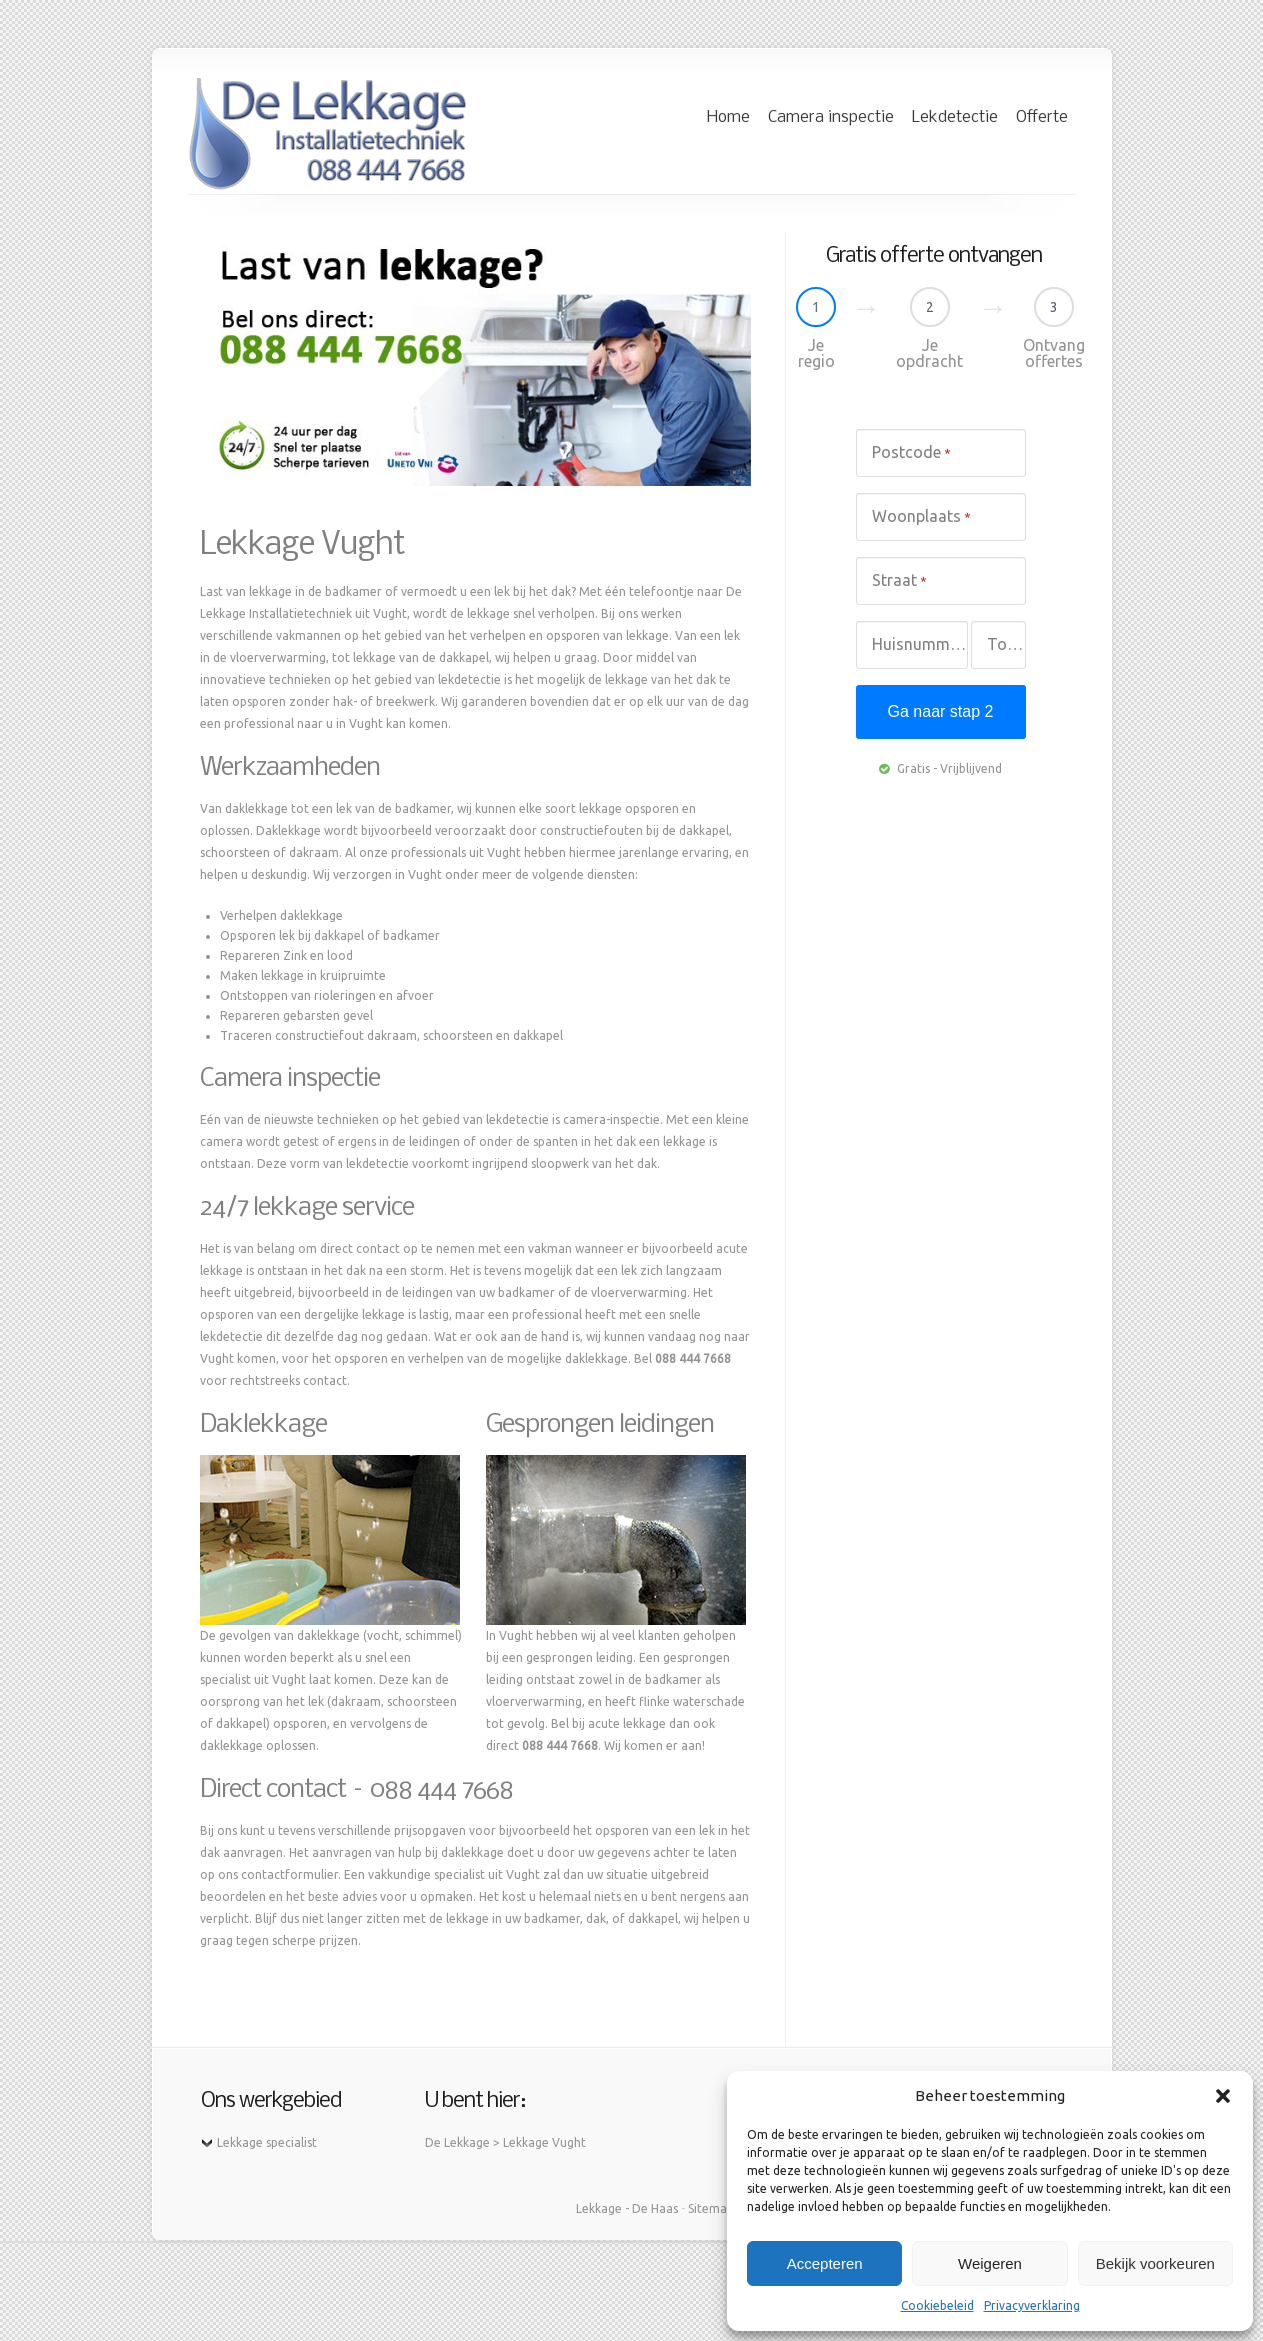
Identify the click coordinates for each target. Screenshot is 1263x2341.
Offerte (1042, 117)
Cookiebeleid (937, 2305)
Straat (899, 581)
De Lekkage (457, 2142)
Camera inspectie (831, 117)
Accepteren (825, 2263)
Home (728, 117)
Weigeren (990, 2263)
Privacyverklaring (1032, 2305)
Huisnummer (920, 645)
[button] (1223, 2096)
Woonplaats (921, 517)
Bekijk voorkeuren (1155, 2263)
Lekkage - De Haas (627, 2208)
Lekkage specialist (267, 2142)
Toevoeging (1006, 644)
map (721, 2208)
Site (698, 2208)
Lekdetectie (955, 117)
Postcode (911, 453)
